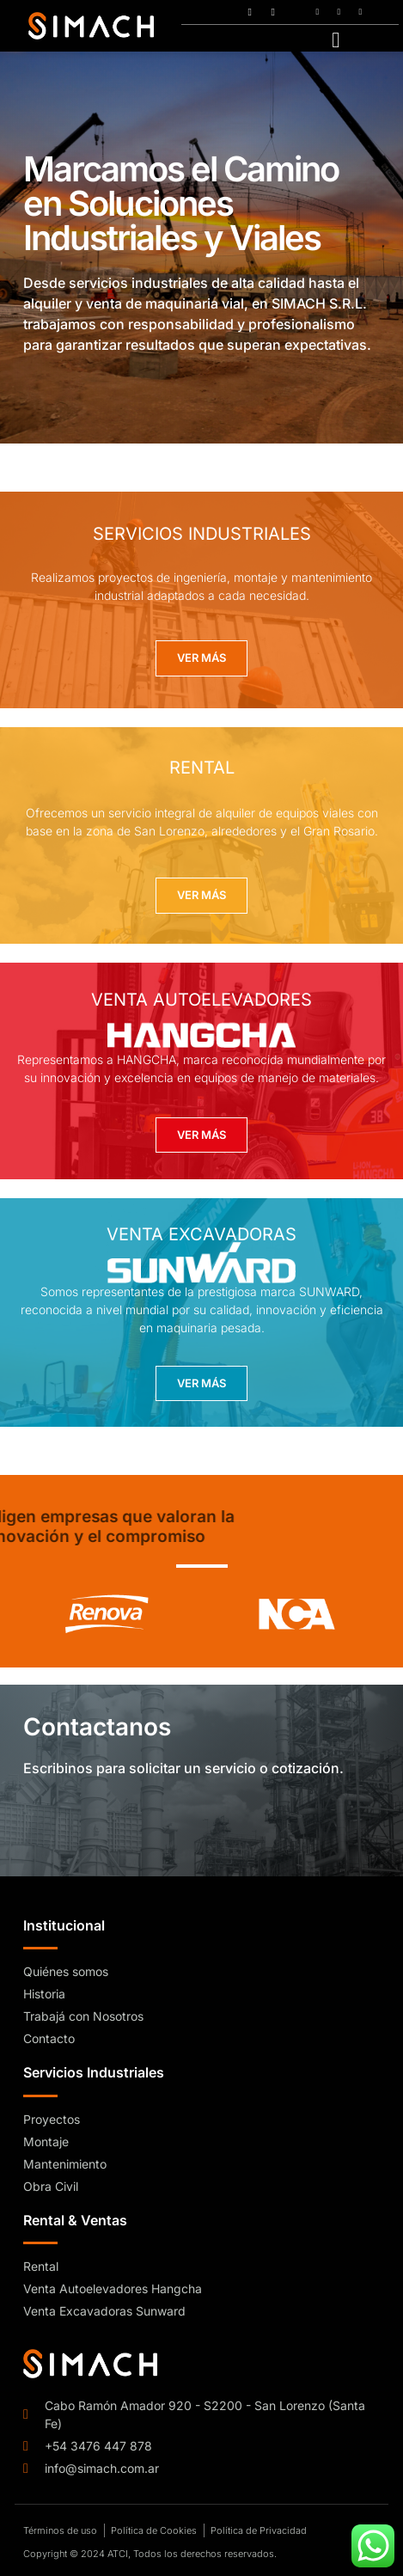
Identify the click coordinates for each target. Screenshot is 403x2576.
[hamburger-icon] (335, 39)
